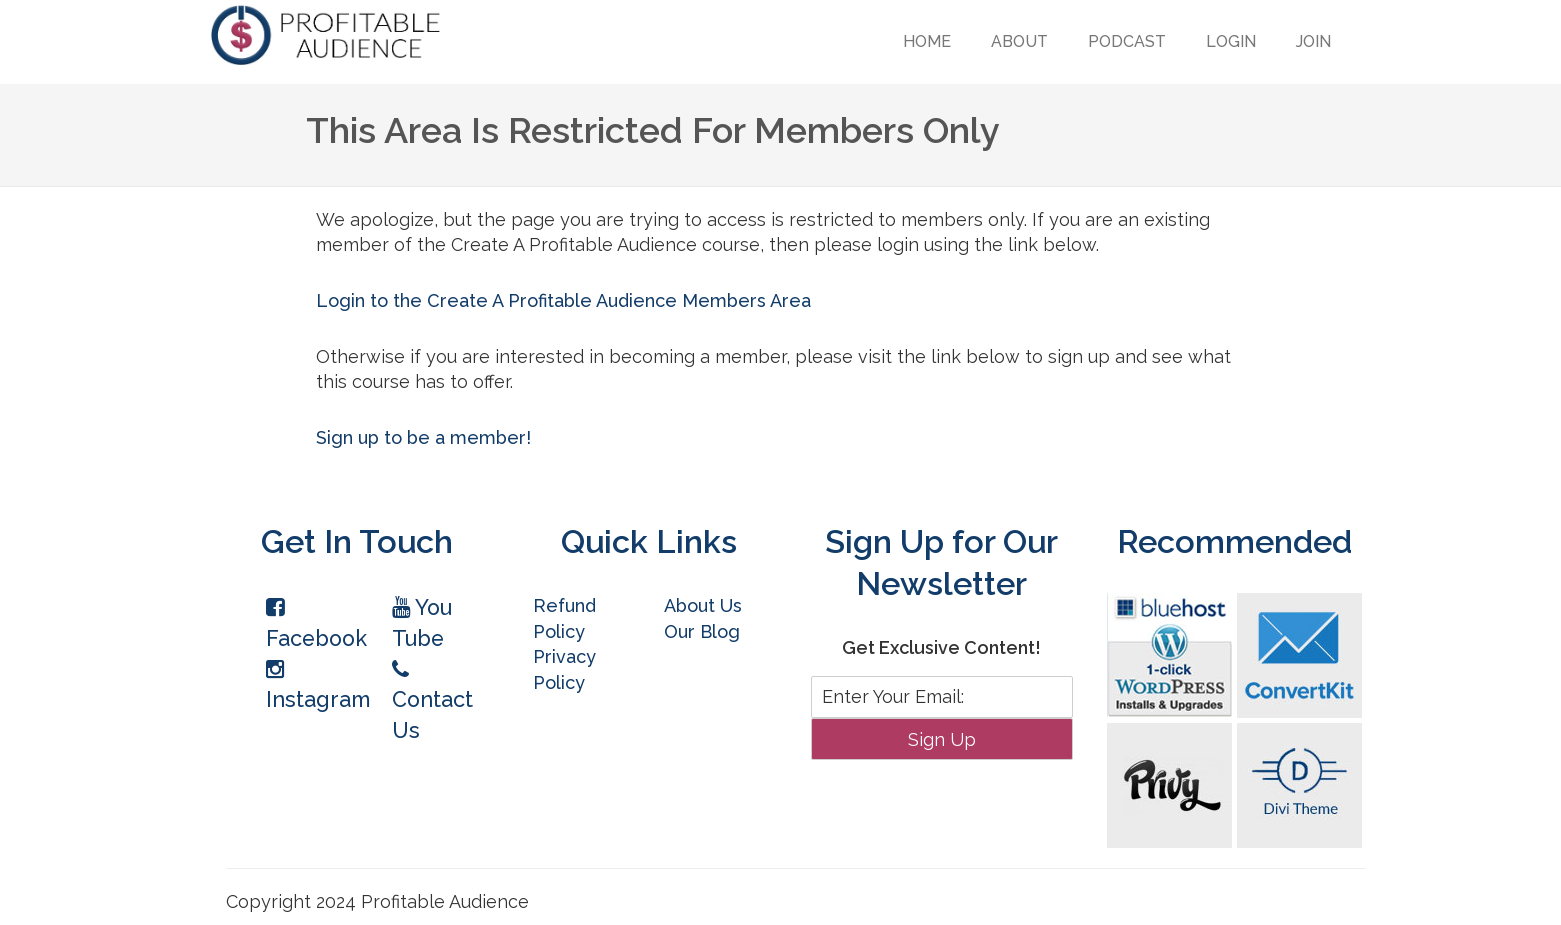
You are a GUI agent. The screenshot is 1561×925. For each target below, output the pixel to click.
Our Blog (702, 631)
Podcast (1127, 41)
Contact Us (432, 701)
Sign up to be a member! (423, 437)
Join (1313, 41)
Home (927, 41)
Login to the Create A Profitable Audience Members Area (563, 300)
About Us (703, 605)
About (1019, 41)
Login (1231, 41)
